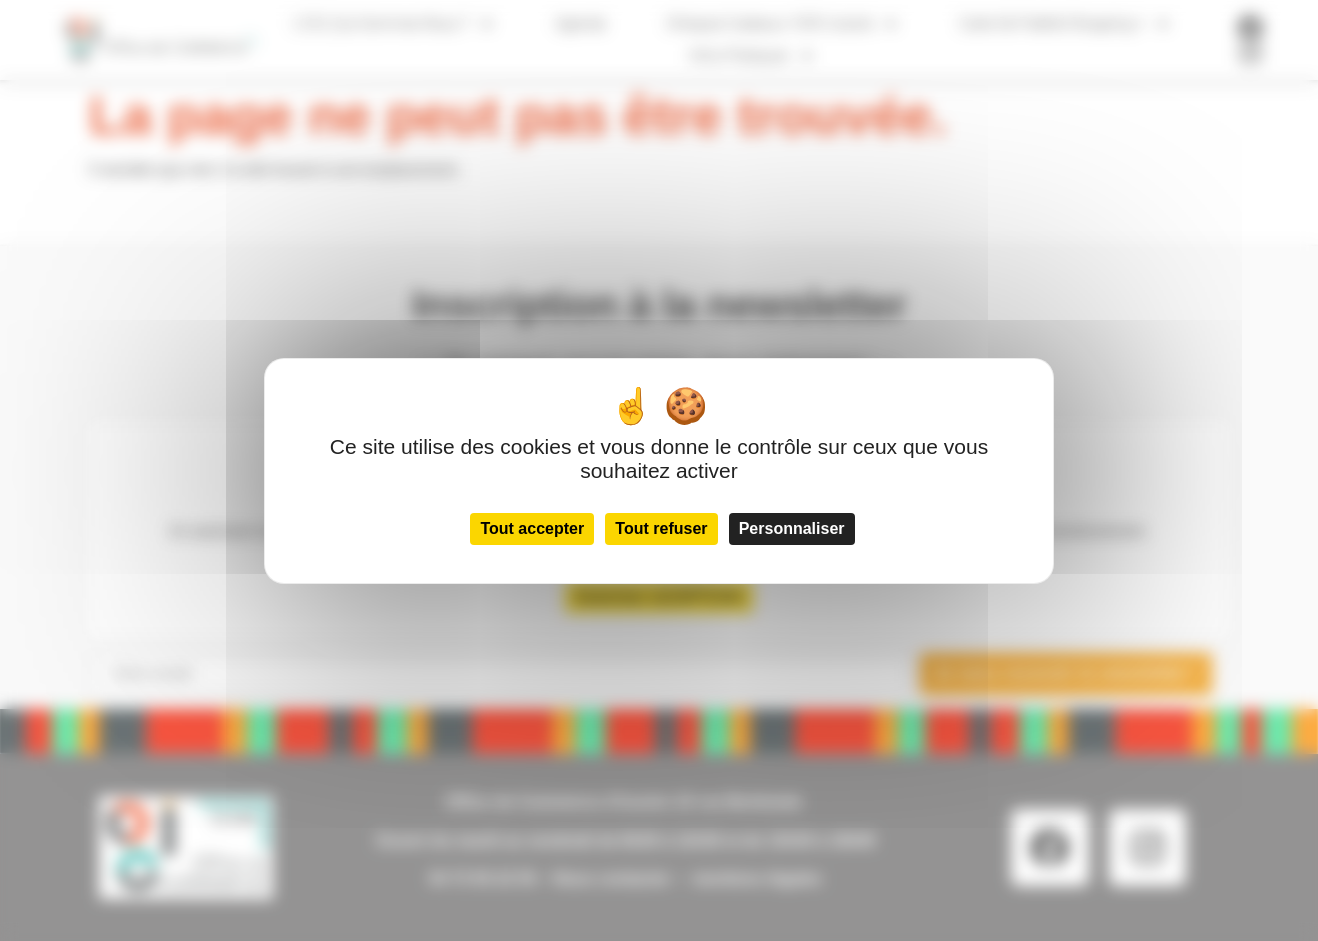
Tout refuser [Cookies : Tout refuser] (661, 528)
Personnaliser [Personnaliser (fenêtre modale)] (792, 528)
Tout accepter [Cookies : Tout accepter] (532, 528)
